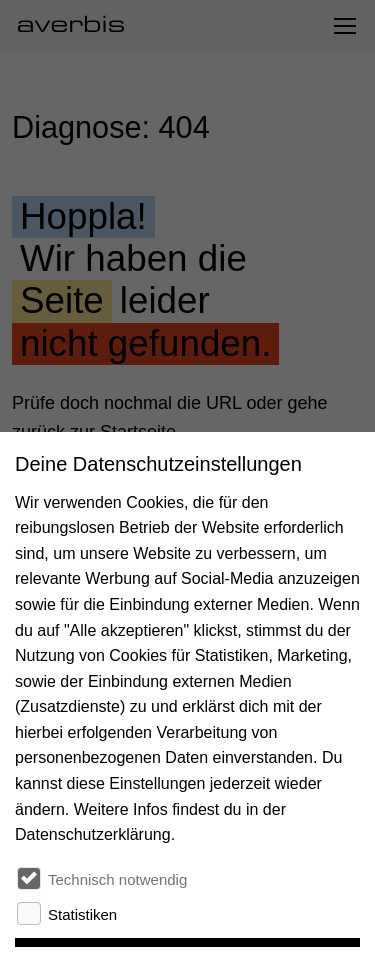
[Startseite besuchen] (79, 26)
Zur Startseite (64, 500)
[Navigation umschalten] (344, 26)
